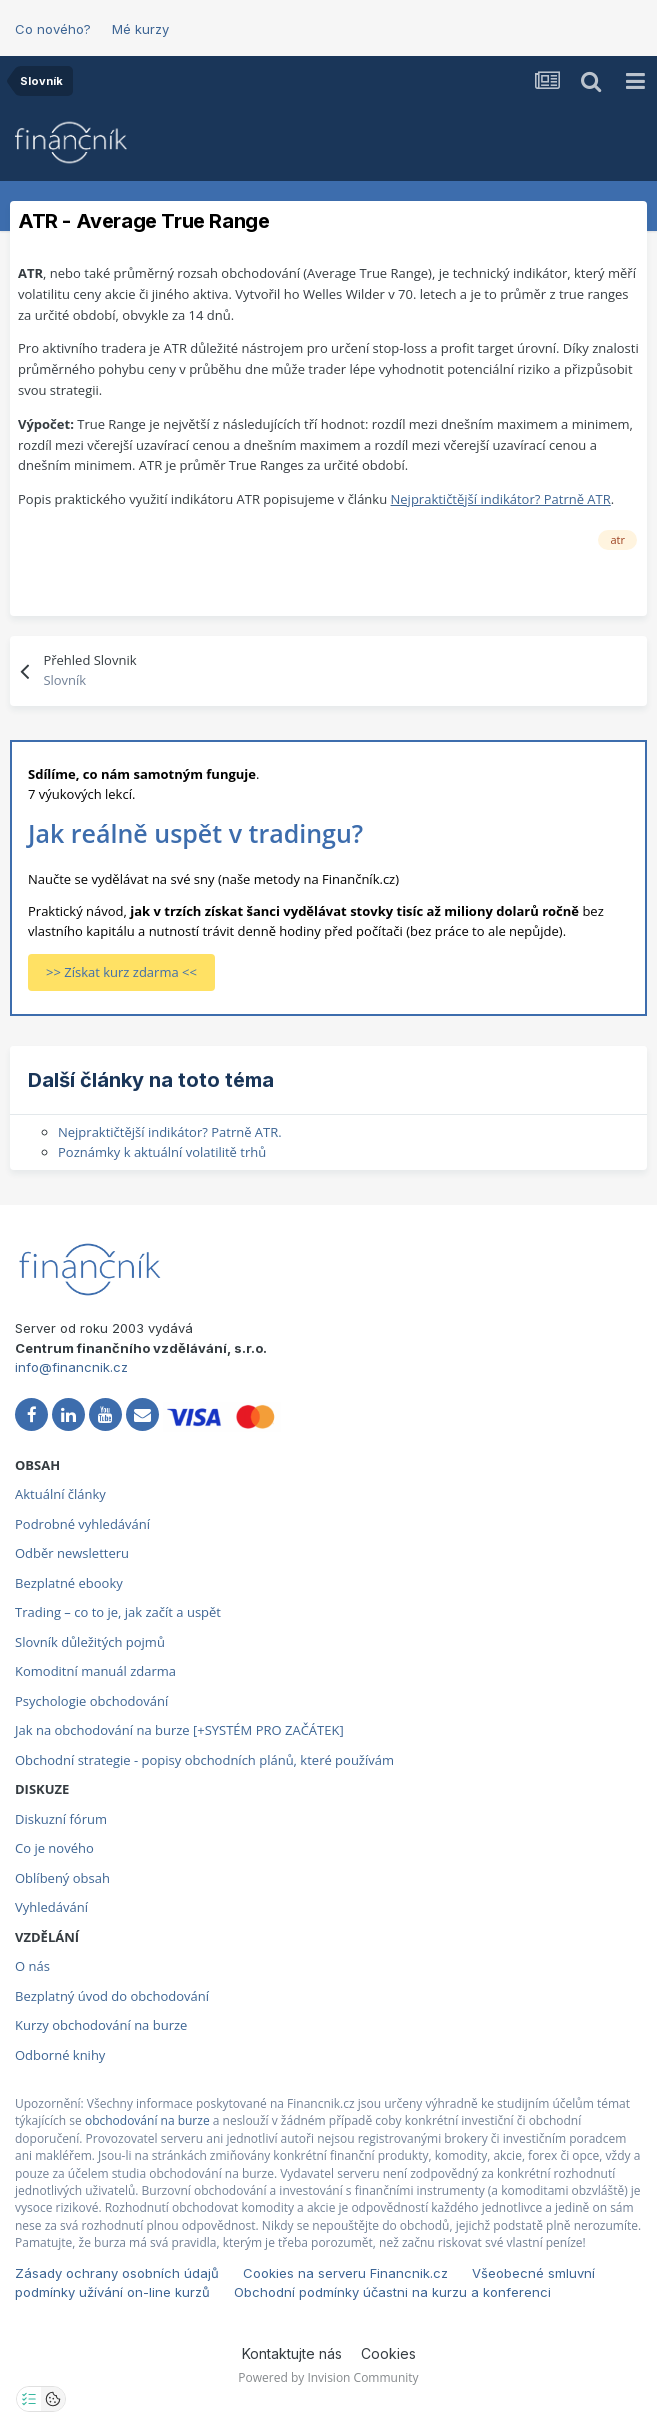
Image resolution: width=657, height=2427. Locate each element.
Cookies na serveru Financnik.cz (345, 2273)
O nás (32, 1966)
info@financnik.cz (71, 1367)
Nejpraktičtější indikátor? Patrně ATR (501, 499)
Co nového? (53, 29)
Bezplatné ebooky (69, 1583)
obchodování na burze (147, 2120)
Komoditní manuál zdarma (95, 1671)
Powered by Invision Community (328, 2377)
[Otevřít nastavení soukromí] (29, 2399)
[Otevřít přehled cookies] (53, 2399)
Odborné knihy (60, 2055)
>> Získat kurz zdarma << (121, 972)
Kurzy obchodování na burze (101, 2025)
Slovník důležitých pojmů (90, 1642)
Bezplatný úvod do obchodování (112, 1996)
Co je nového (54, 1848)
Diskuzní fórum (61, 1819)
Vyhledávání (51, 1907)
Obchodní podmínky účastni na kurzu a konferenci (392, 2292)
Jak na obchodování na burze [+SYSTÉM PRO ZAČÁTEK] (179, 1730)
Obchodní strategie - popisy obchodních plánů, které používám (204, 1760)
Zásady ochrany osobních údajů (117, 2273)
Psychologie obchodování (91, 1701)
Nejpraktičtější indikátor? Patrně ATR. (170, 1132)
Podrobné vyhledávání (82, 1524)
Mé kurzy (140, 29)
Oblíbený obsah (62, 1878)
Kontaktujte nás (292, 2353)
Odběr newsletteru (72, 1553)
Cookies (388, 2353)
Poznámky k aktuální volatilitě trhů (162, 1152)
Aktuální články (60, 1494)
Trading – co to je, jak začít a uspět (118, 1612)
